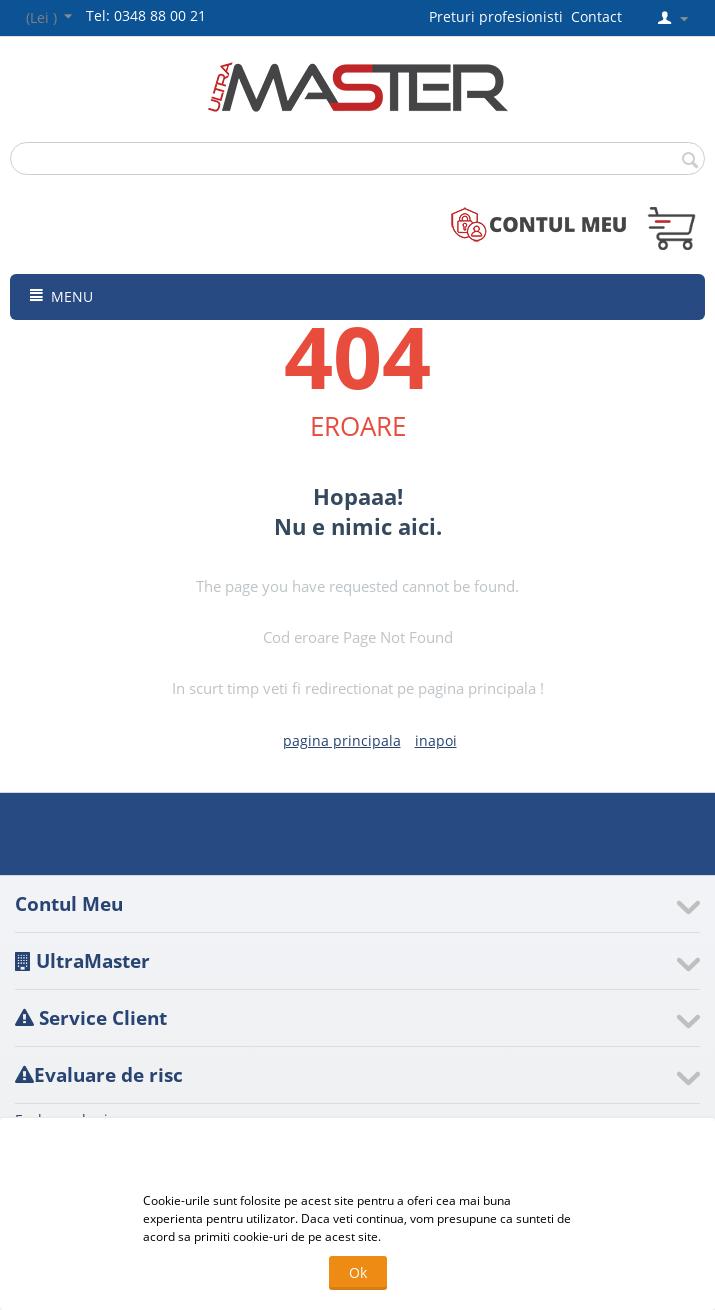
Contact (596, 16)
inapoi (436, 740)
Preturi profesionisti (500, 16)
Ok (358, 1272)
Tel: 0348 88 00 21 (146, 15)
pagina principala (342, 740)
